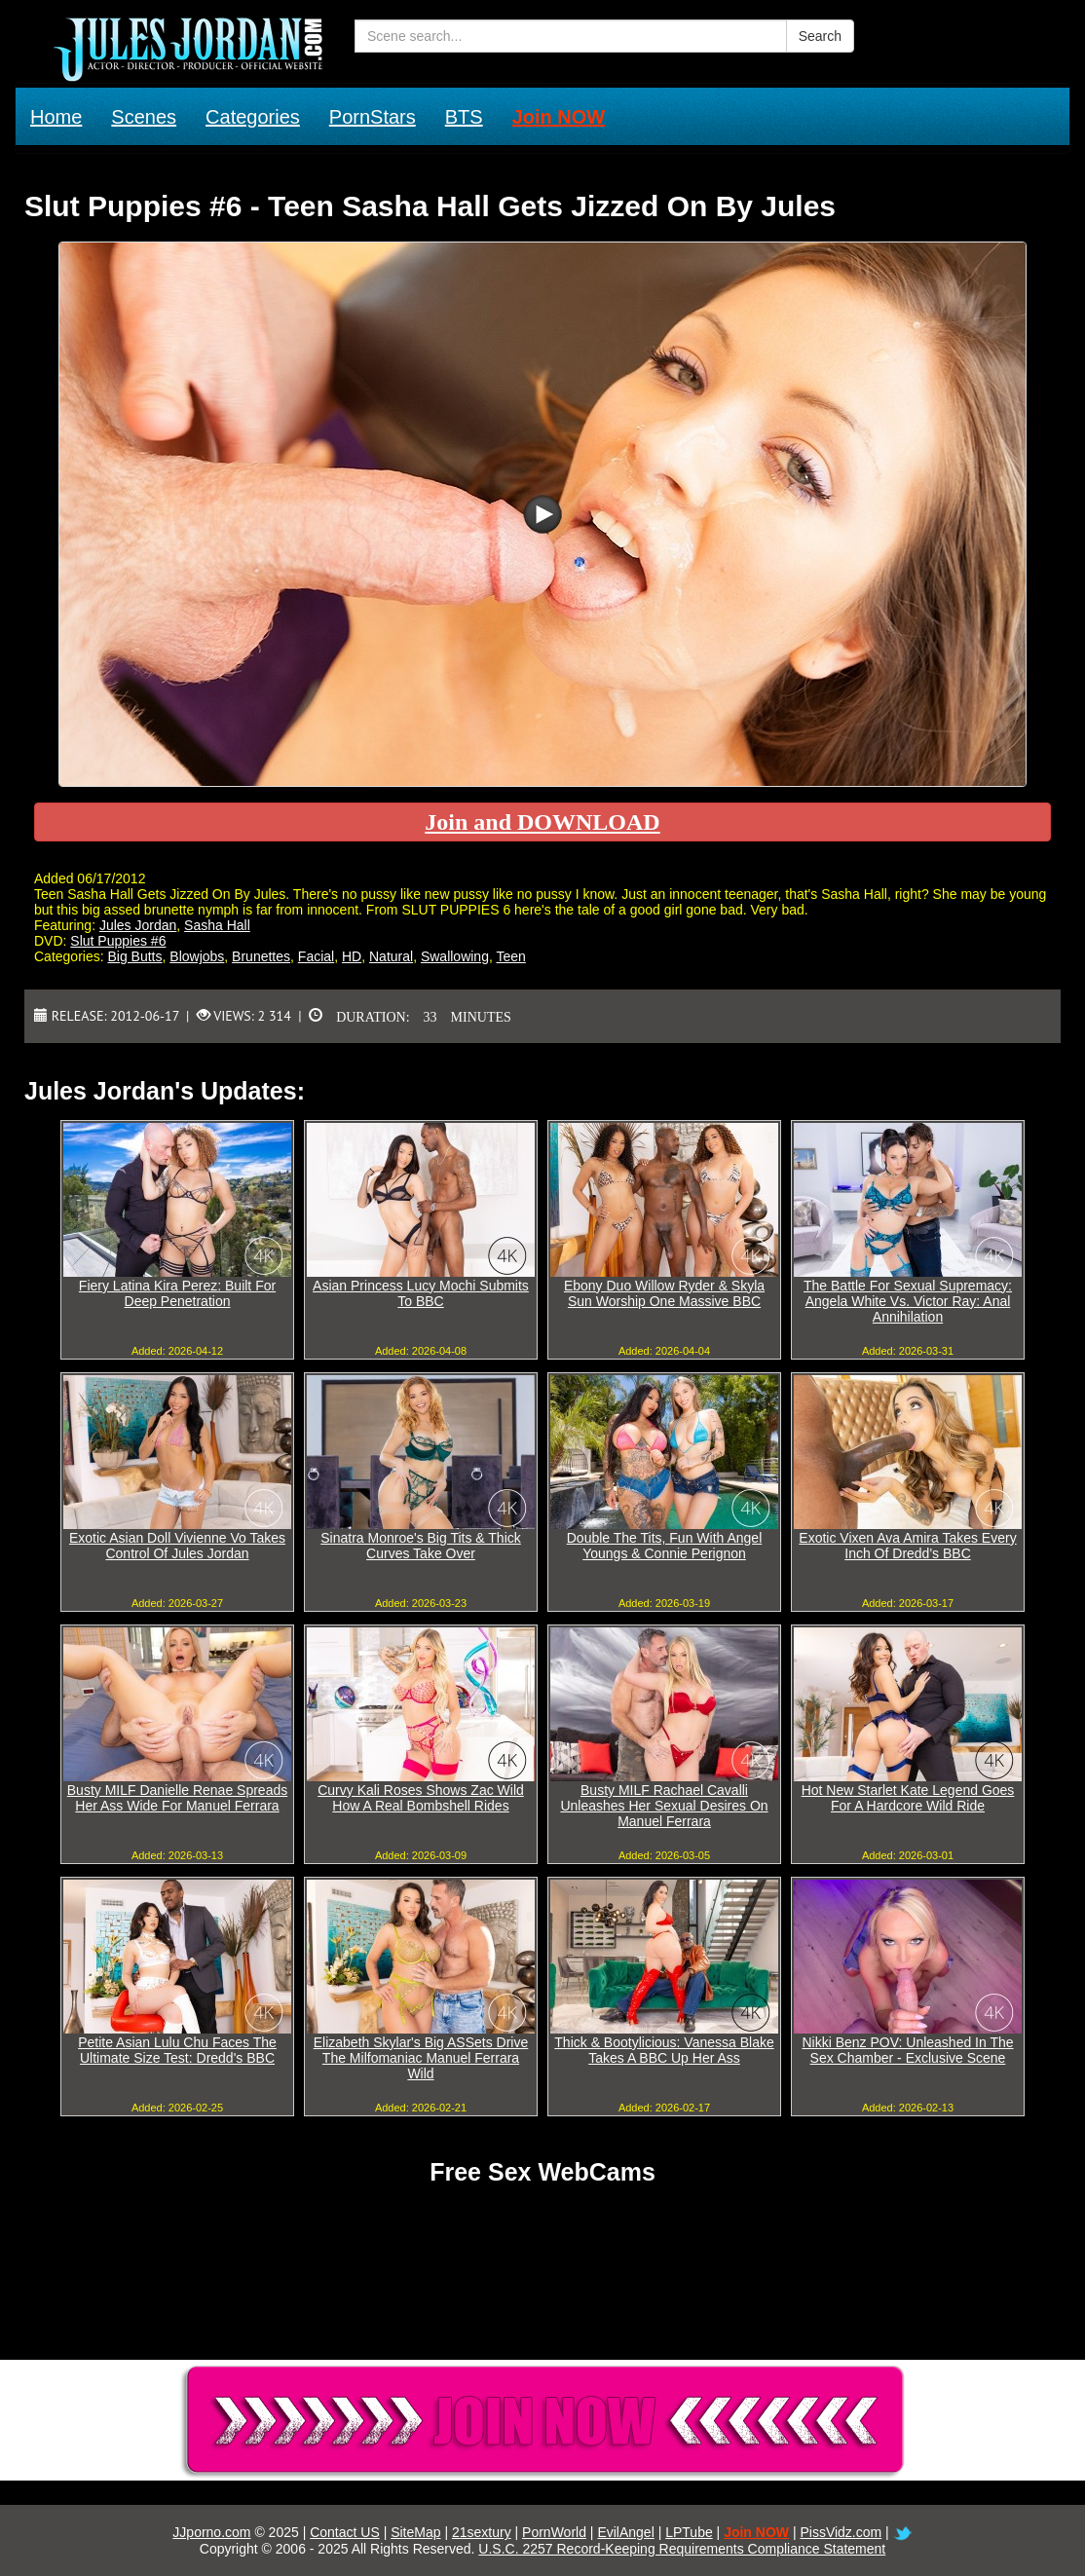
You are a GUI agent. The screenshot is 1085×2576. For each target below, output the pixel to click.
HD (351, 956)
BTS (464, 117)
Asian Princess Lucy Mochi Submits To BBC (421, 1293)
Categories (253, 117)
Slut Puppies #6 (118, 941)
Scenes (143, 117)
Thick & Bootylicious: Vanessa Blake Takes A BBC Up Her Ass (663, 2050)
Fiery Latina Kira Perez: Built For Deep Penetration (177, 1293)
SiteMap (415, 2532)
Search (820, 36)
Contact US (345, 2532)
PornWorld (554, 2532)
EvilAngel (625, 2532)
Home (56, 117)
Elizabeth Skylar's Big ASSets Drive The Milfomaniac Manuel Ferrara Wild (421, 2058)
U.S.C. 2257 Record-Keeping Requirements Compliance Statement (681, 2549)
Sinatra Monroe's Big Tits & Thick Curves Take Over (420, 1545)
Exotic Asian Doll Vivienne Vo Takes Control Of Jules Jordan (177, 1545)
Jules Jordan (137, 925)
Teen (510, 956)
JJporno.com (211, 2532)
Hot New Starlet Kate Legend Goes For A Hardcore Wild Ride (908, 1797)
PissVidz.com (840, 2532)
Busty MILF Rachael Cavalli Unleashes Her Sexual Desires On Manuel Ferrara (663, 1805)
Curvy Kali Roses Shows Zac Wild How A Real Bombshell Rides (421, 1797)
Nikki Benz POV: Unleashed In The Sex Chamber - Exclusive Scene (907, 2050)
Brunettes (261, 956)
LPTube (689, 2532)
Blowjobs (196, 956)
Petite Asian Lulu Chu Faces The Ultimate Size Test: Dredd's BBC (177, 2050)
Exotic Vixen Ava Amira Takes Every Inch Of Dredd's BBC (907, 1545)
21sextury (481, 2532)
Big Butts (134, 956)
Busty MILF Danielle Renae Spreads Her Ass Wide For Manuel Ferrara (177, 1797)
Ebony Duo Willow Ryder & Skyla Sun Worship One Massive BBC (664, 1293)
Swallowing (455, 956)
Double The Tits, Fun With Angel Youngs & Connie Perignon (665, 1545)
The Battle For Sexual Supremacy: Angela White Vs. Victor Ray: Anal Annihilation (908, 1301)
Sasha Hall (217, 925)
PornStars (372, 117)
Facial (316, 956)
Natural (391, 956)
